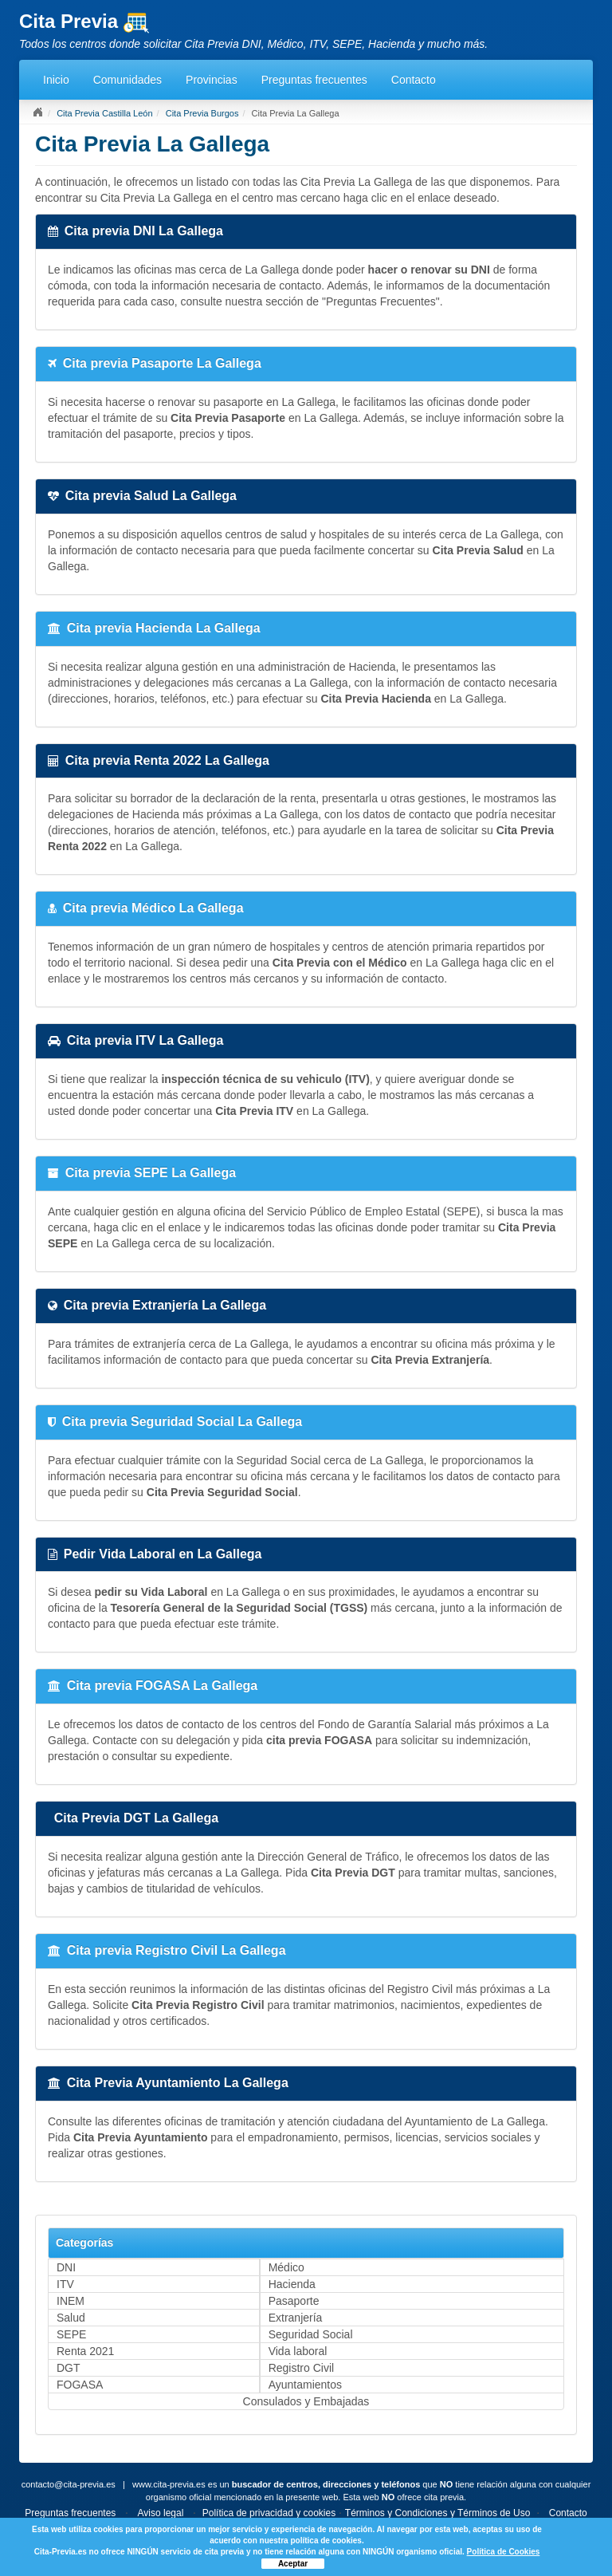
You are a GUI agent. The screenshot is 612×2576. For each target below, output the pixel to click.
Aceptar (293, 2563)
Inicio (56, 79)
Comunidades (127, 79)
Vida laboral (298, 2351)
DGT (68, 2367)
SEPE (71, 2334)
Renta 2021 (85, 2351)
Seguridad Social (311, 2334)
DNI (66, 2267)
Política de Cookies (503, 2551)
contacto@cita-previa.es (69, 2484)
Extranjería (296, 2317)
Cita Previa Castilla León (104, 113)
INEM (70, 2300)
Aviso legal (161, 2513)
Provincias (211, 79)
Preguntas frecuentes (314, 79)
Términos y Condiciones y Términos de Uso (438, 2513)
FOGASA (80, 2384)
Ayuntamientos (305, 2384)
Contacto (413, 79)
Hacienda (292, 2284)
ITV (65, 2284)
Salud (71, 2317)
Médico (286, 2267)
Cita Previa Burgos (202, 113)
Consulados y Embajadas (306, 2401)
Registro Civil (301, 2367)
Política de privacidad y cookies (268, 2513)
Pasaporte (294, 2300)
